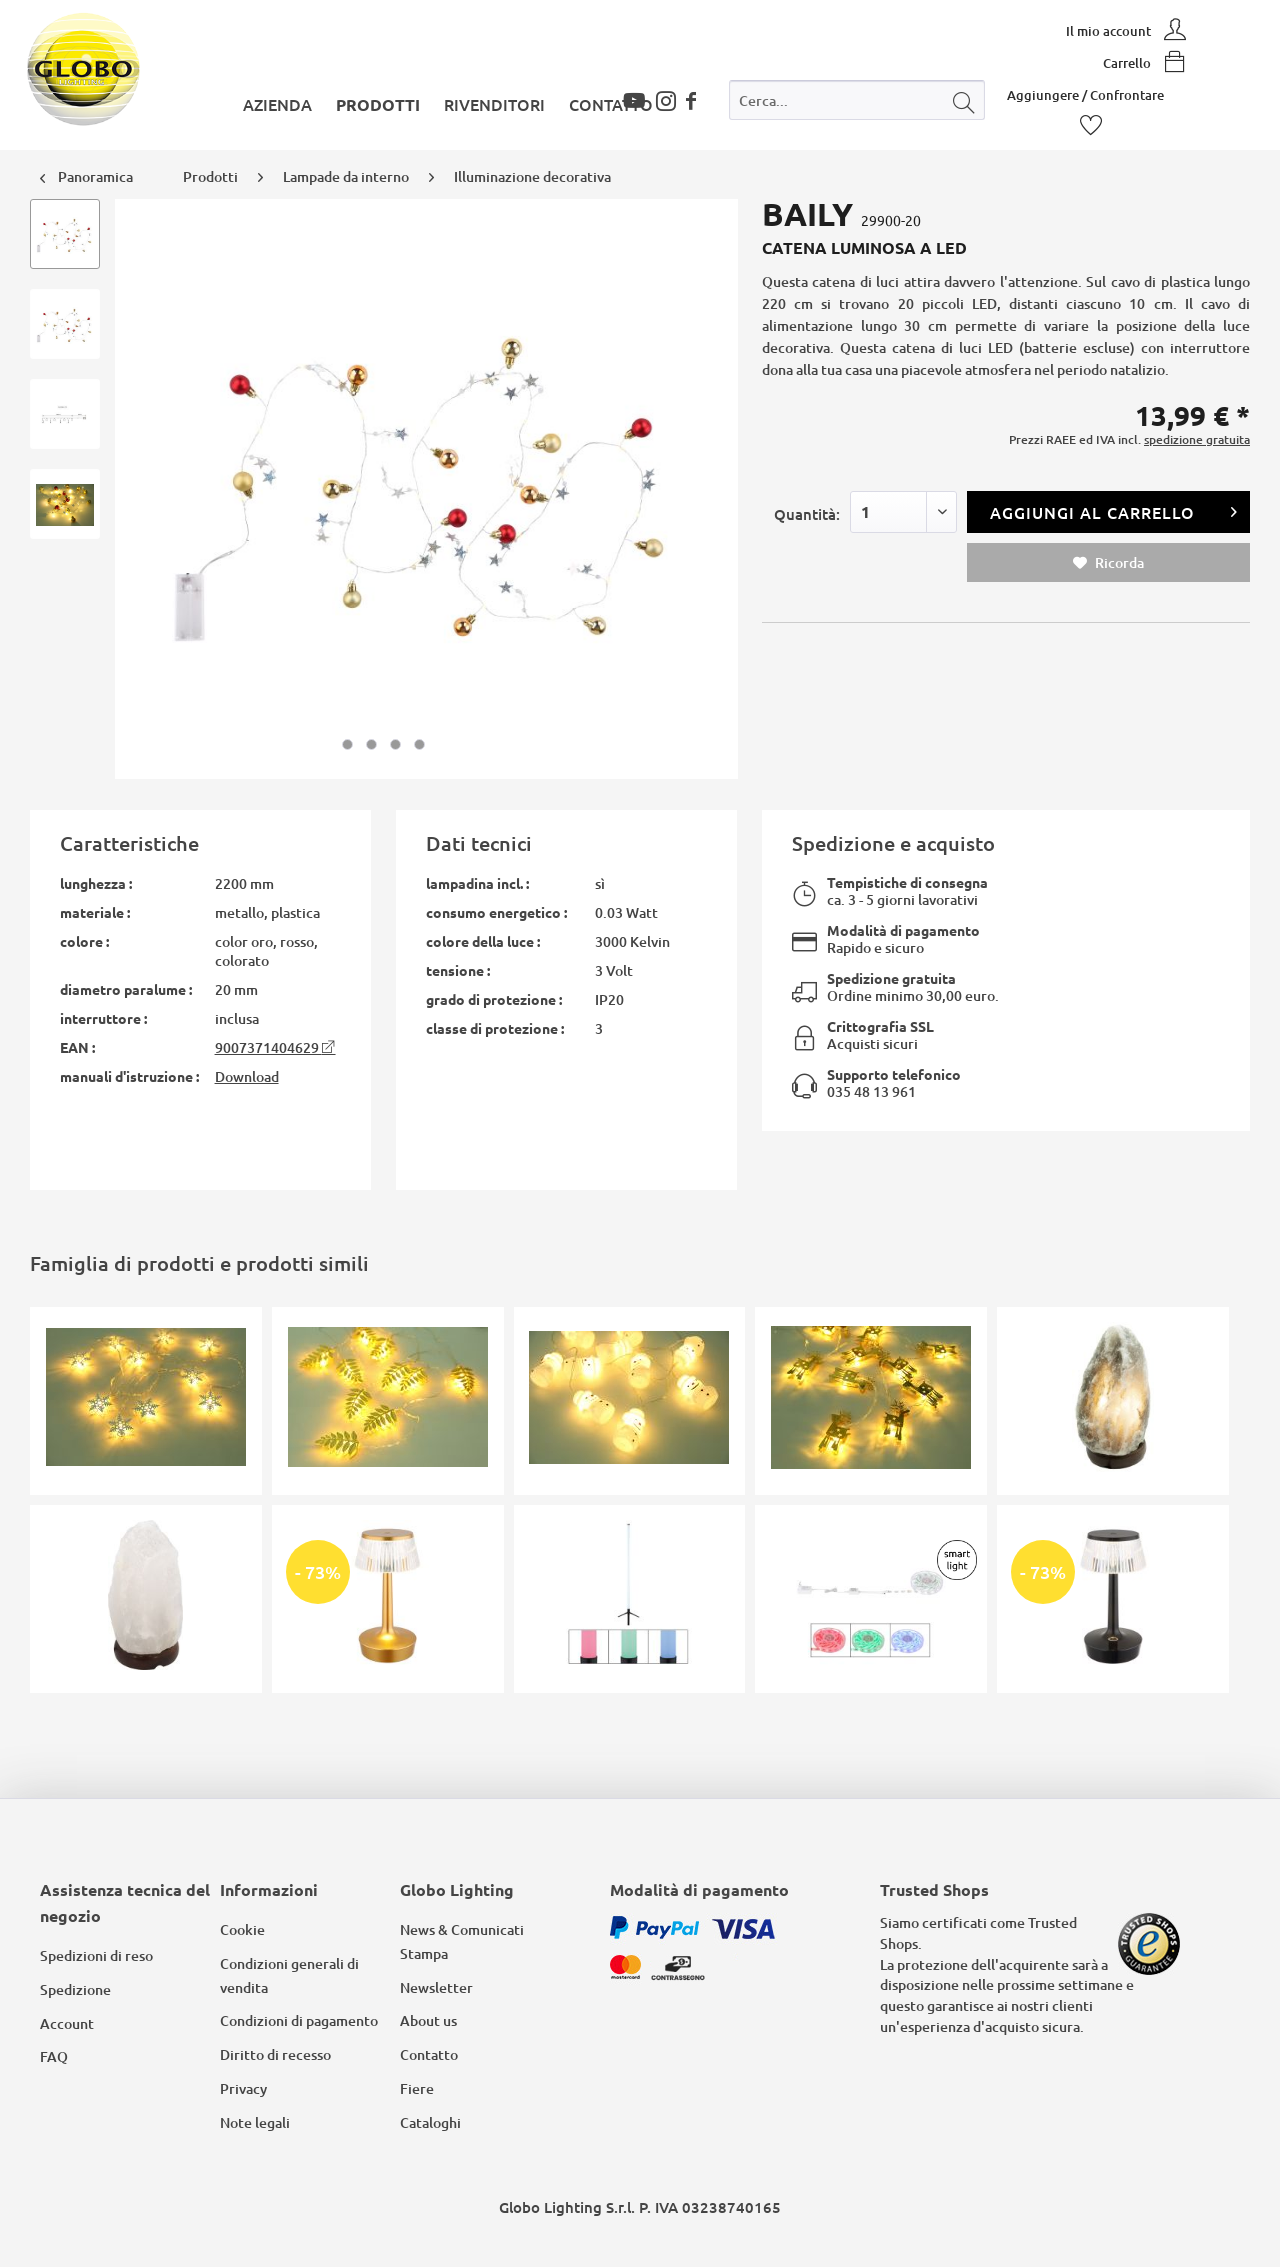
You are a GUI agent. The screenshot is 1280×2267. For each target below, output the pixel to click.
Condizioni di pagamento (299, 2020)
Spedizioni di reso (96, 1955)
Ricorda (1108, 562)
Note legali (255, 2122)
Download (247, 1076)
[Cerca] (964, 100)
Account (67, 2023)
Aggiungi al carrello (1114, 509)
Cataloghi (430, 2122)
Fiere (417, 2088)
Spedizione (75, 1989)
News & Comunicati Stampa (462, 1941)
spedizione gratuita (1197, 439)
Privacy (243, 2088)
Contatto (429, 2054)
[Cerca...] (857, 100)
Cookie (242, 1929)
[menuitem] (857, 104)
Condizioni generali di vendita (289, 1975)
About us (428, 2020)
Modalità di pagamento (903, 930)
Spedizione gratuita (891, 978)
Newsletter (436, 1987)
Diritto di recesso (275, 2054)
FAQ (54, 2056)
